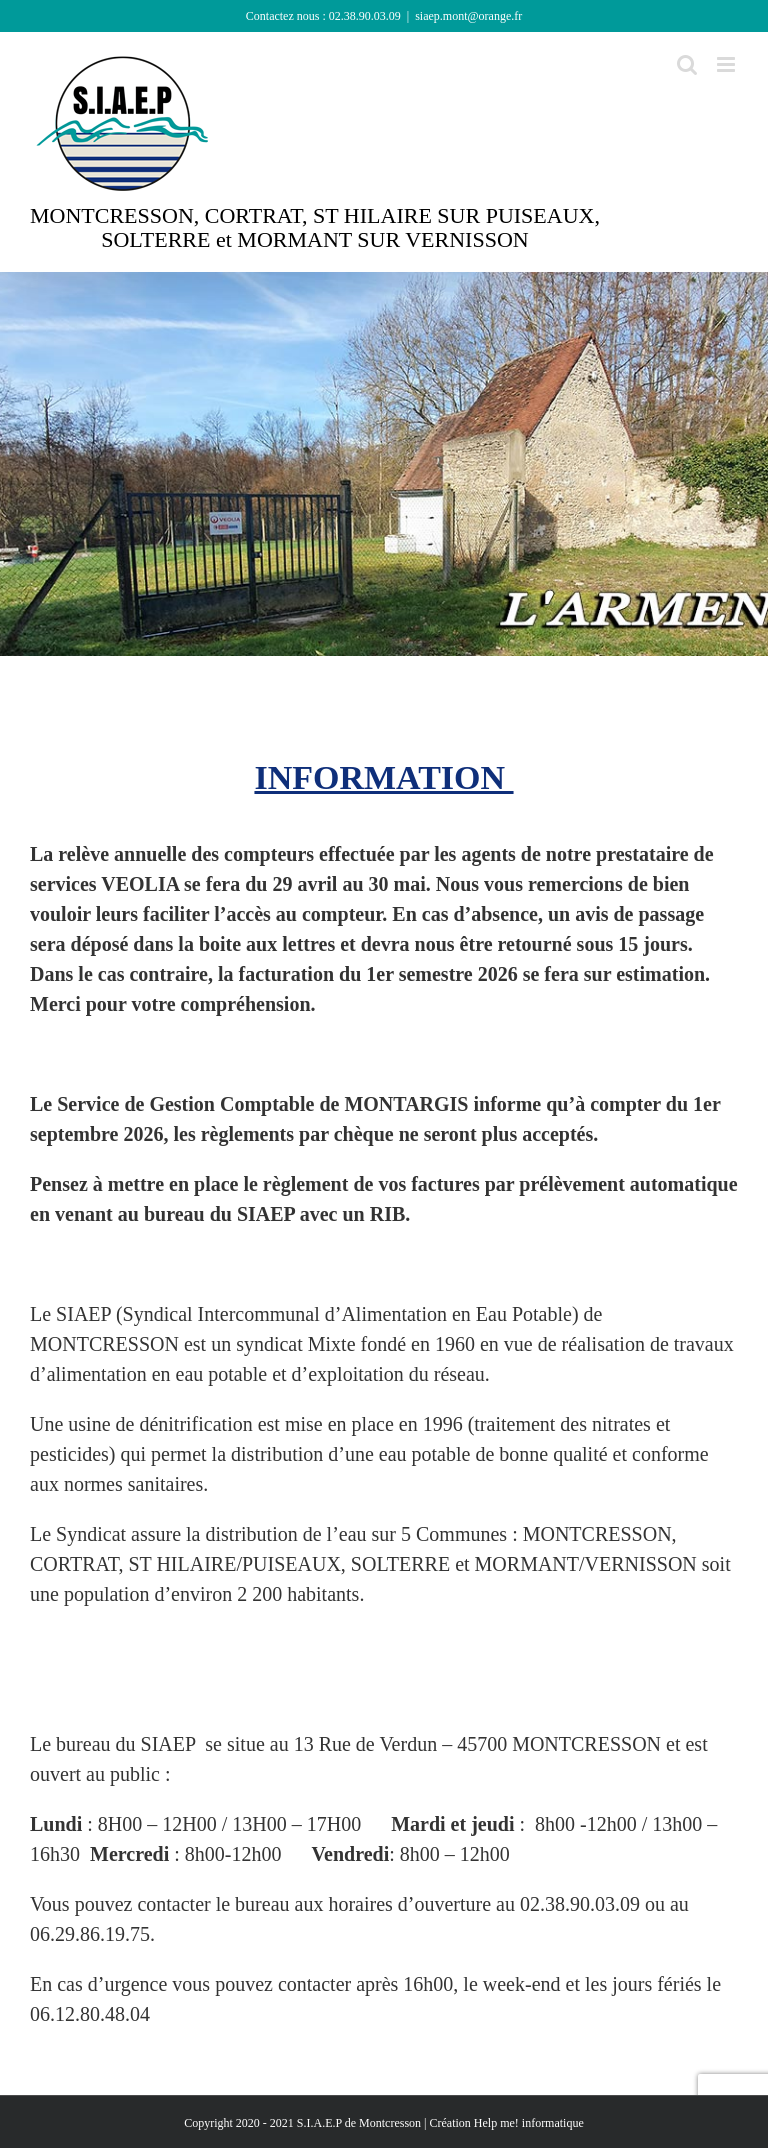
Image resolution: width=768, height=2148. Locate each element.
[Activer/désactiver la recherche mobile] (687, 64)
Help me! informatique (529, 2123)
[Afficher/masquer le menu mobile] (727, 64)
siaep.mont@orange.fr (468, 16)
